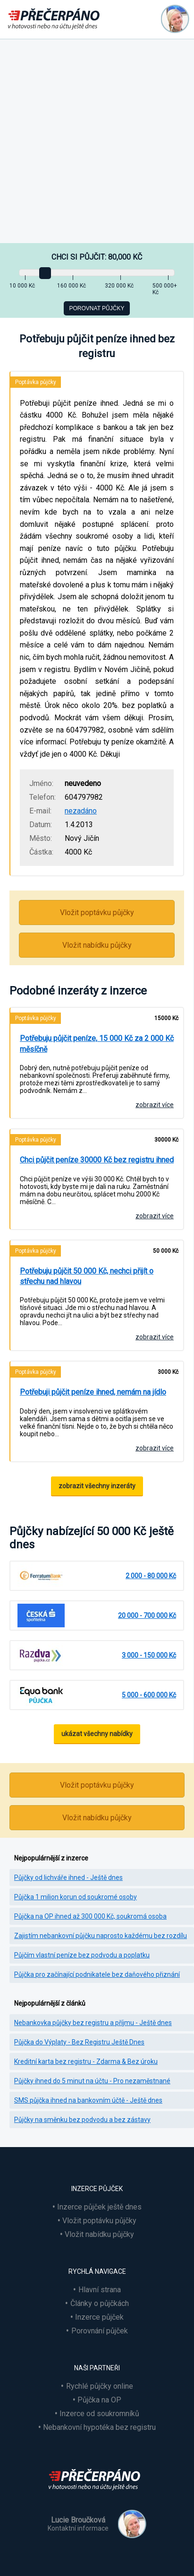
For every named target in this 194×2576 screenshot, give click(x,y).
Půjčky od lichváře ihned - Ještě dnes (68, 1877)
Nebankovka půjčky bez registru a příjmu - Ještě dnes (93, 2022)
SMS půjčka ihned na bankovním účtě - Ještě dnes (88, 2100)
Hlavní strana (99, 2289)
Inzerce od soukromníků (99, 2413)
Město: (40, 838)
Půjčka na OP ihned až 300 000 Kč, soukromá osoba (90, 1916)
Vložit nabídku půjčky (97, 945)
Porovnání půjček (99, 2330)
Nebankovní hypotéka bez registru (99, 2427)
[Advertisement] (97, 141)
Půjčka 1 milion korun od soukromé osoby (75, 1897)
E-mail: (40, 810)
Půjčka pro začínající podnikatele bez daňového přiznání (97, 1974)
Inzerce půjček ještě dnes (99, 2206)
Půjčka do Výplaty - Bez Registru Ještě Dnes (79, 2042)
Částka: (41, 851)
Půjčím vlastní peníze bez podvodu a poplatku (82, 1955)
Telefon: (42, 797)
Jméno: (41, 783)
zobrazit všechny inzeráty (97, 1486)
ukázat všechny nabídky (97, 1734)
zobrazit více (154, 1105)
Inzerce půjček (99, 2317)
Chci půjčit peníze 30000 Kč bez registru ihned (97, 1159)
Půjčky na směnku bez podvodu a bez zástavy (82, 2119)
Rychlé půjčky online (99, 2386)
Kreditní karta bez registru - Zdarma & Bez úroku (86, 2061)
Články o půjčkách (99, 2303)
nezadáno (81, 810)
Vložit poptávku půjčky (97, 912)
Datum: (40, 824)
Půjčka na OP (99, 2399)
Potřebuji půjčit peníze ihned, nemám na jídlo (93, 1392)
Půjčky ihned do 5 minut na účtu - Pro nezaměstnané (92, 2081)
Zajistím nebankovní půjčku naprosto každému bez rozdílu (100, 1935)
